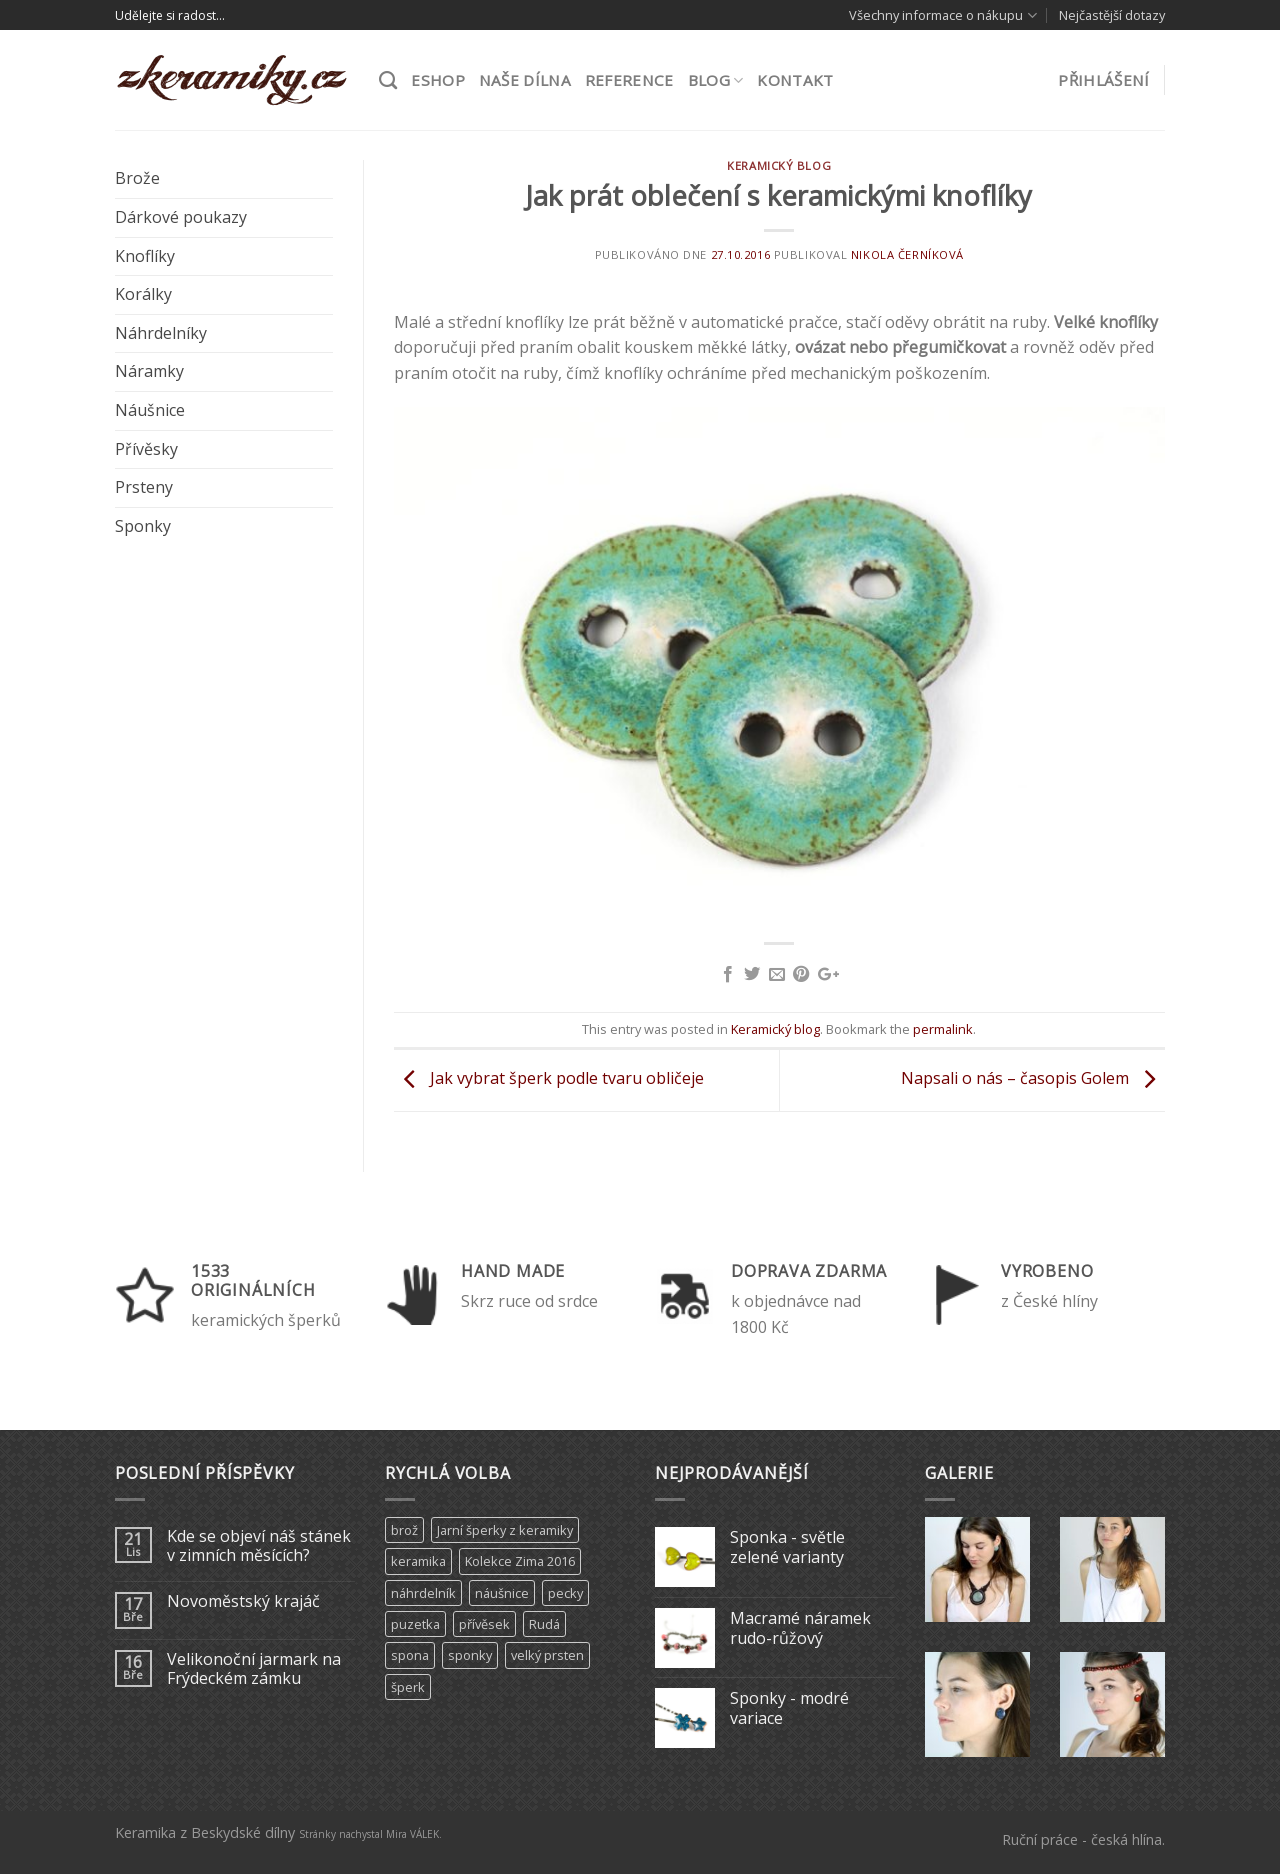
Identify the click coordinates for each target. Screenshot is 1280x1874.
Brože (137, 178)
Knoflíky (145, 256)
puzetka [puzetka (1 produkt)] (415, 1624)
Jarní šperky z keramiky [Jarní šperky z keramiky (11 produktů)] (505, 1530)
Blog (716, 80)
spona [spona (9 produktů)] (410, 1655)
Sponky (143, 526)
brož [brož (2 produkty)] (404, 1530)
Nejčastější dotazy (1112, 15)
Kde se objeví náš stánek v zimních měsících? (259, 1546)
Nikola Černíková (907, 254)
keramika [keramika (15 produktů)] (418, 1561)
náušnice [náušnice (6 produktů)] (502, 1593)
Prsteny (144, 487)
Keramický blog (779, 165)
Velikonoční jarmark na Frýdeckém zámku (254, 1669)
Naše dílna (525, 80)
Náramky (149, 371)
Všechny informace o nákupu (942, 15)
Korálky (143, 294)
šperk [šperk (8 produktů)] (408, 1687)
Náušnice (150, 410)
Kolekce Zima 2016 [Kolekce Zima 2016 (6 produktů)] (520, 1561)
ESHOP (438, 80)
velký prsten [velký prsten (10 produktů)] (547, 1655)
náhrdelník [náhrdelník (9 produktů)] (423, 1593)
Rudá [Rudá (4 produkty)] (544, 1624)
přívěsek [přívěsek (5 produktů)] (484, 1624)
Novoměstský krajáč (243, 1601)
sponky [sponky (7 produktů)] (470, 1655)
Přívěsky (146, 449)
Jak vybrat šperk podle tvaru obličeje (549, 1079)
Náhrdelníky (161, 333)
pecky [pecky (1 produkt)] (565, 1593)
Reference (629, 80)
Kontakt (795, 80)
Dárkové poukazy (181, 217)
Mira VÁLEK (412, 1834)
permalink (943, 1029)
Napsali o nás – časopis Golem (1033, 1079)
